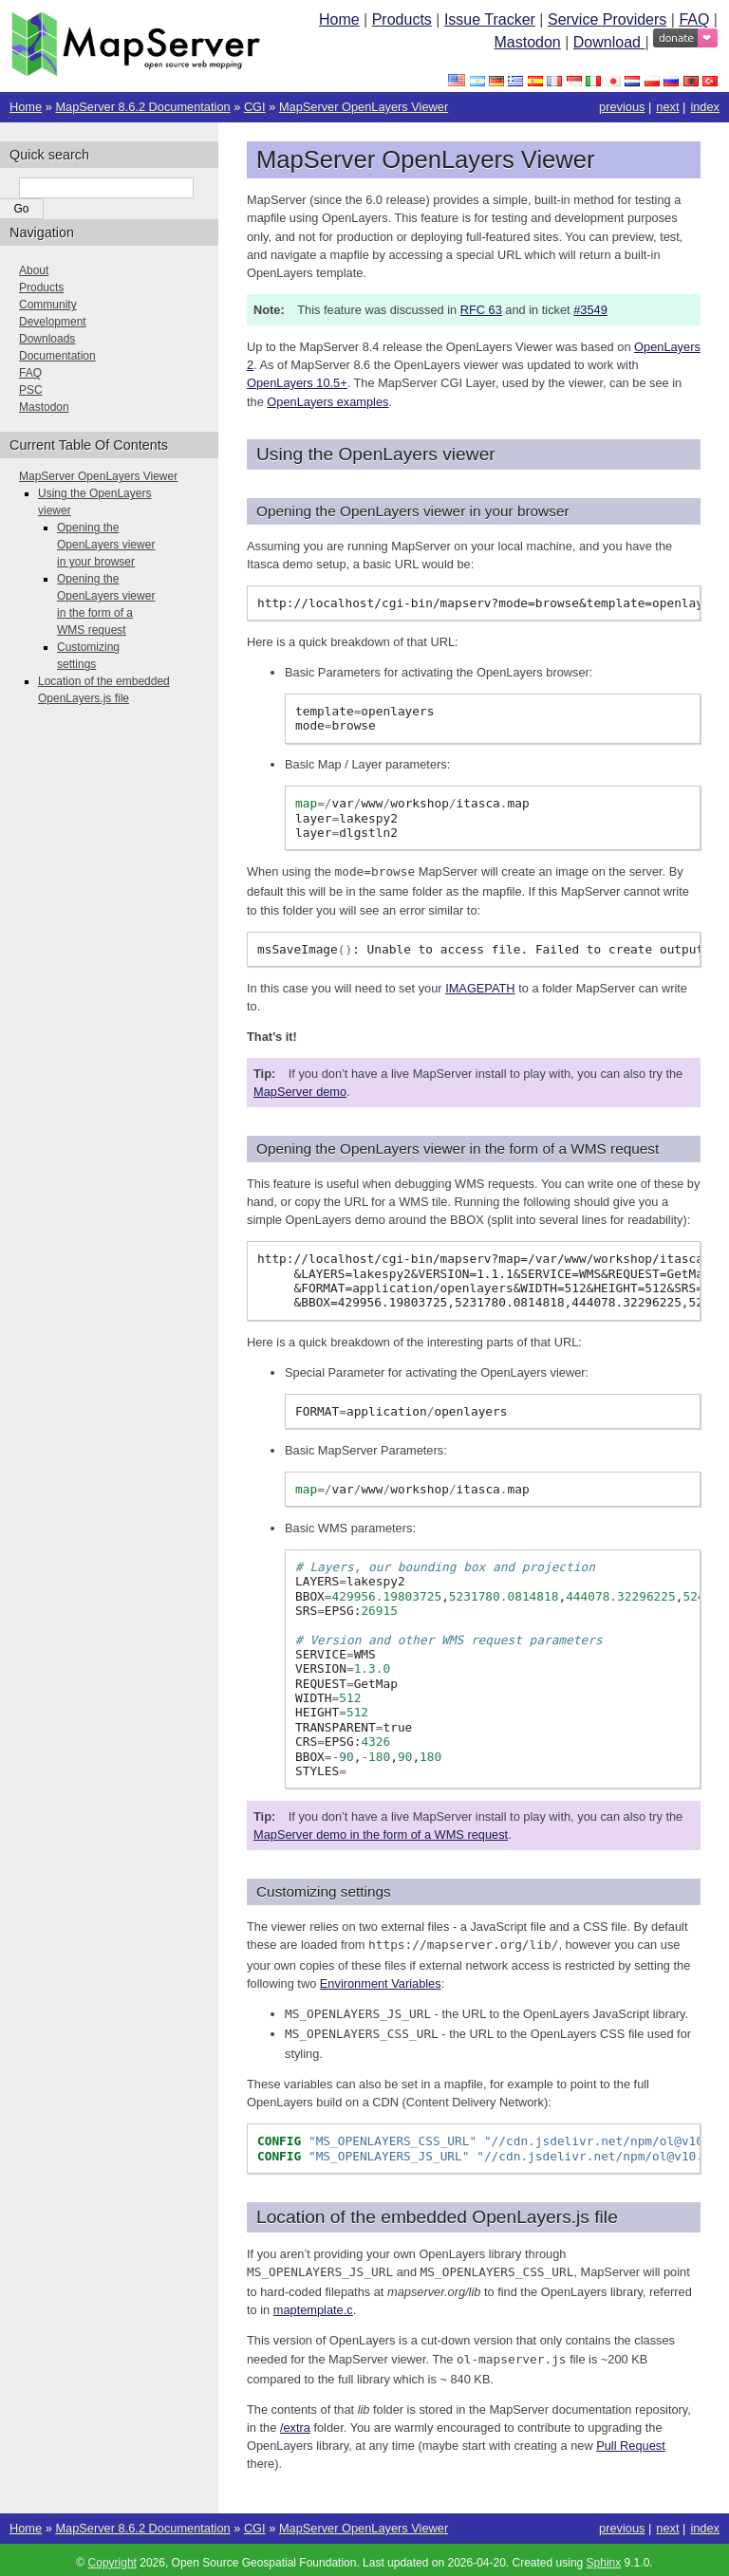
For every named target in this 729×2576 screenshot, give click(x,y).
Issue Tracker (489, 19)
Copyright (112, 2557)
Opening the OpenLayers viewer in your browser (106, 544)
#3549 (590, 310)
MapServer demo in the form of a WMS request (380, 1833)
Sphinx (604, 2557)
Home (339, 19)
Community (48, 304)
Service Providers (607, 19)
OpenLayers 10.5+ (297, 383)
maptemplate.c (313, 2305)
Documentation (57, 355)
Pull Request (630, 2440)
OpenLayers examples (327, 402)
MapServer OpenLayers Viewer (363, 107)
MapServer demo (299, 1091)
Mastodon (527, 42)
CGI (255, 107)
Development (52, 321)
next (667, 107)
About (33, 270)
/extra (295, 2422)
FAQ (694, 19)
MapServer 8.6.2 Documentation (142, 107)
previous (622, 107)
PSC (31, 390)
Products (402, 19)
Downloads (47, 338)
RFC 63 (481, 310)
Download (609, 42)
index (705, 107)
